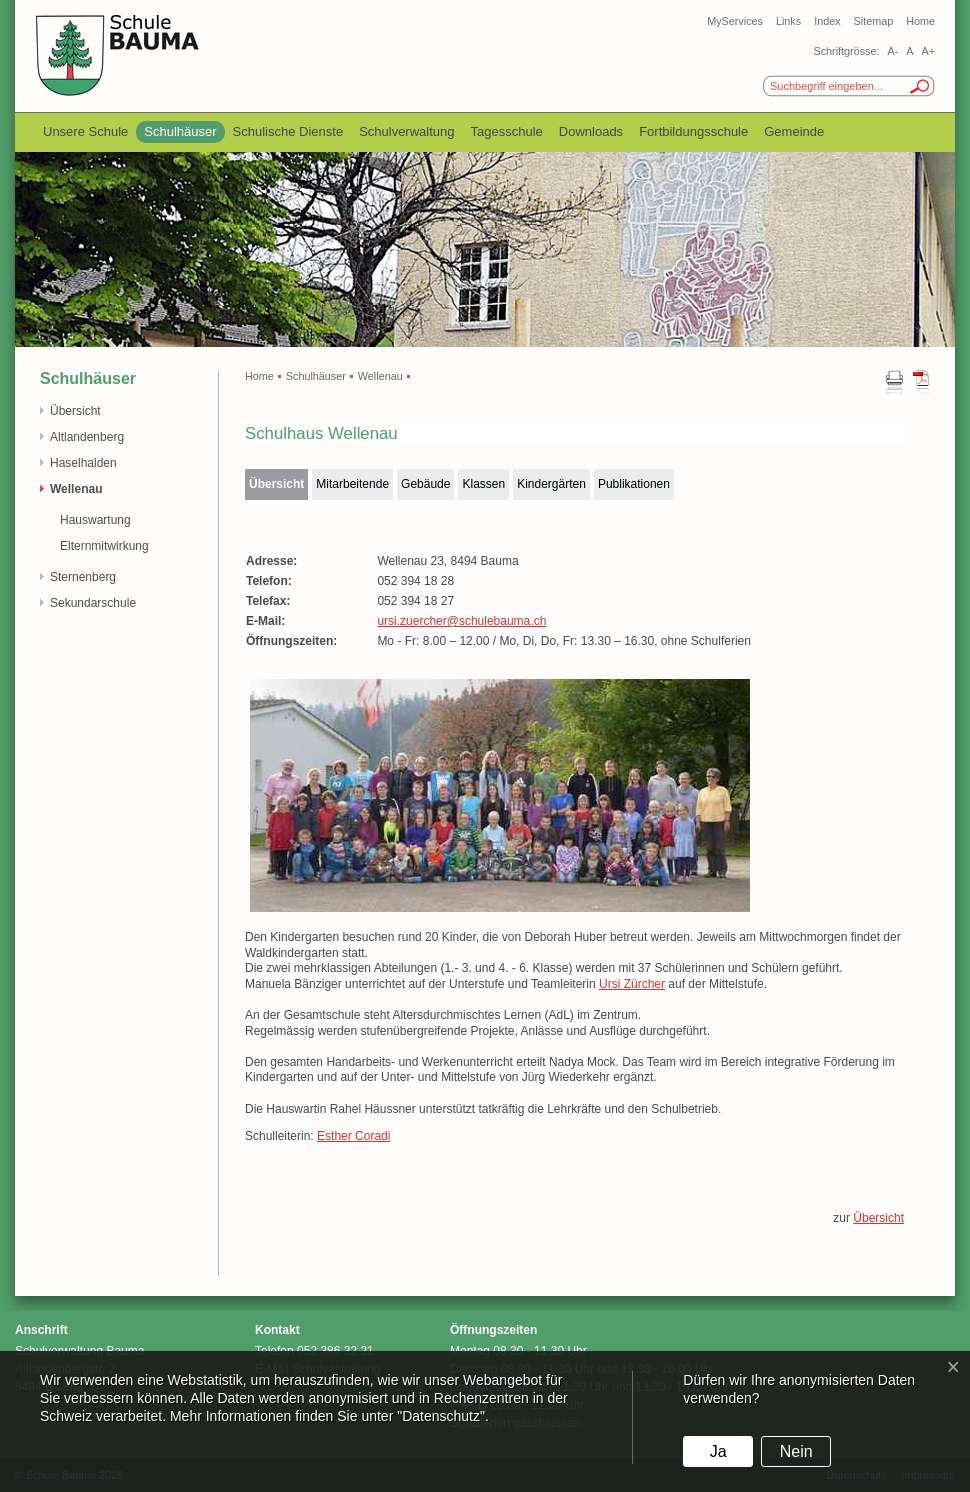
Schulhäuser (180, 131)
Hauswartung (95, 520)
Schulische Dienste (288, 131)
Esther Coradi (353, 1136)
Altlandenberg (87, 437)
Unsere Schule (85, 131)
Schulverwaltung (406, 131)
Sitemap (874, 21)
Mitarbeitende (352, 484)
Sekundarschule (93, 603)
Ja (718, 1451)
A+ (928, 51)
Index (827, 21)
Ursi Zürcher (632, 984)
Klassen (483, 484)
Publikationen (634, 484)
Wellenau (76, 489)
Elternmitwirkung (104, 546)
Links (788, 21)
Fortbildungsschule (693, 131)
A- (892, 51)
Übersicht (75, 411)
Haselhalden (83, 463)
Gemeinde (794, 131)
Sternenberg (83, 577)
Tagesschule (507, 131)
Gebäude (425, 484)
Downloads (591, 131)
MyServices (735, 21)
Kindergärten (551, 484)
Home (920, 21)
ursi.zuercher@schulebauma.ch (461, 621)
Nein (796, 1451)
